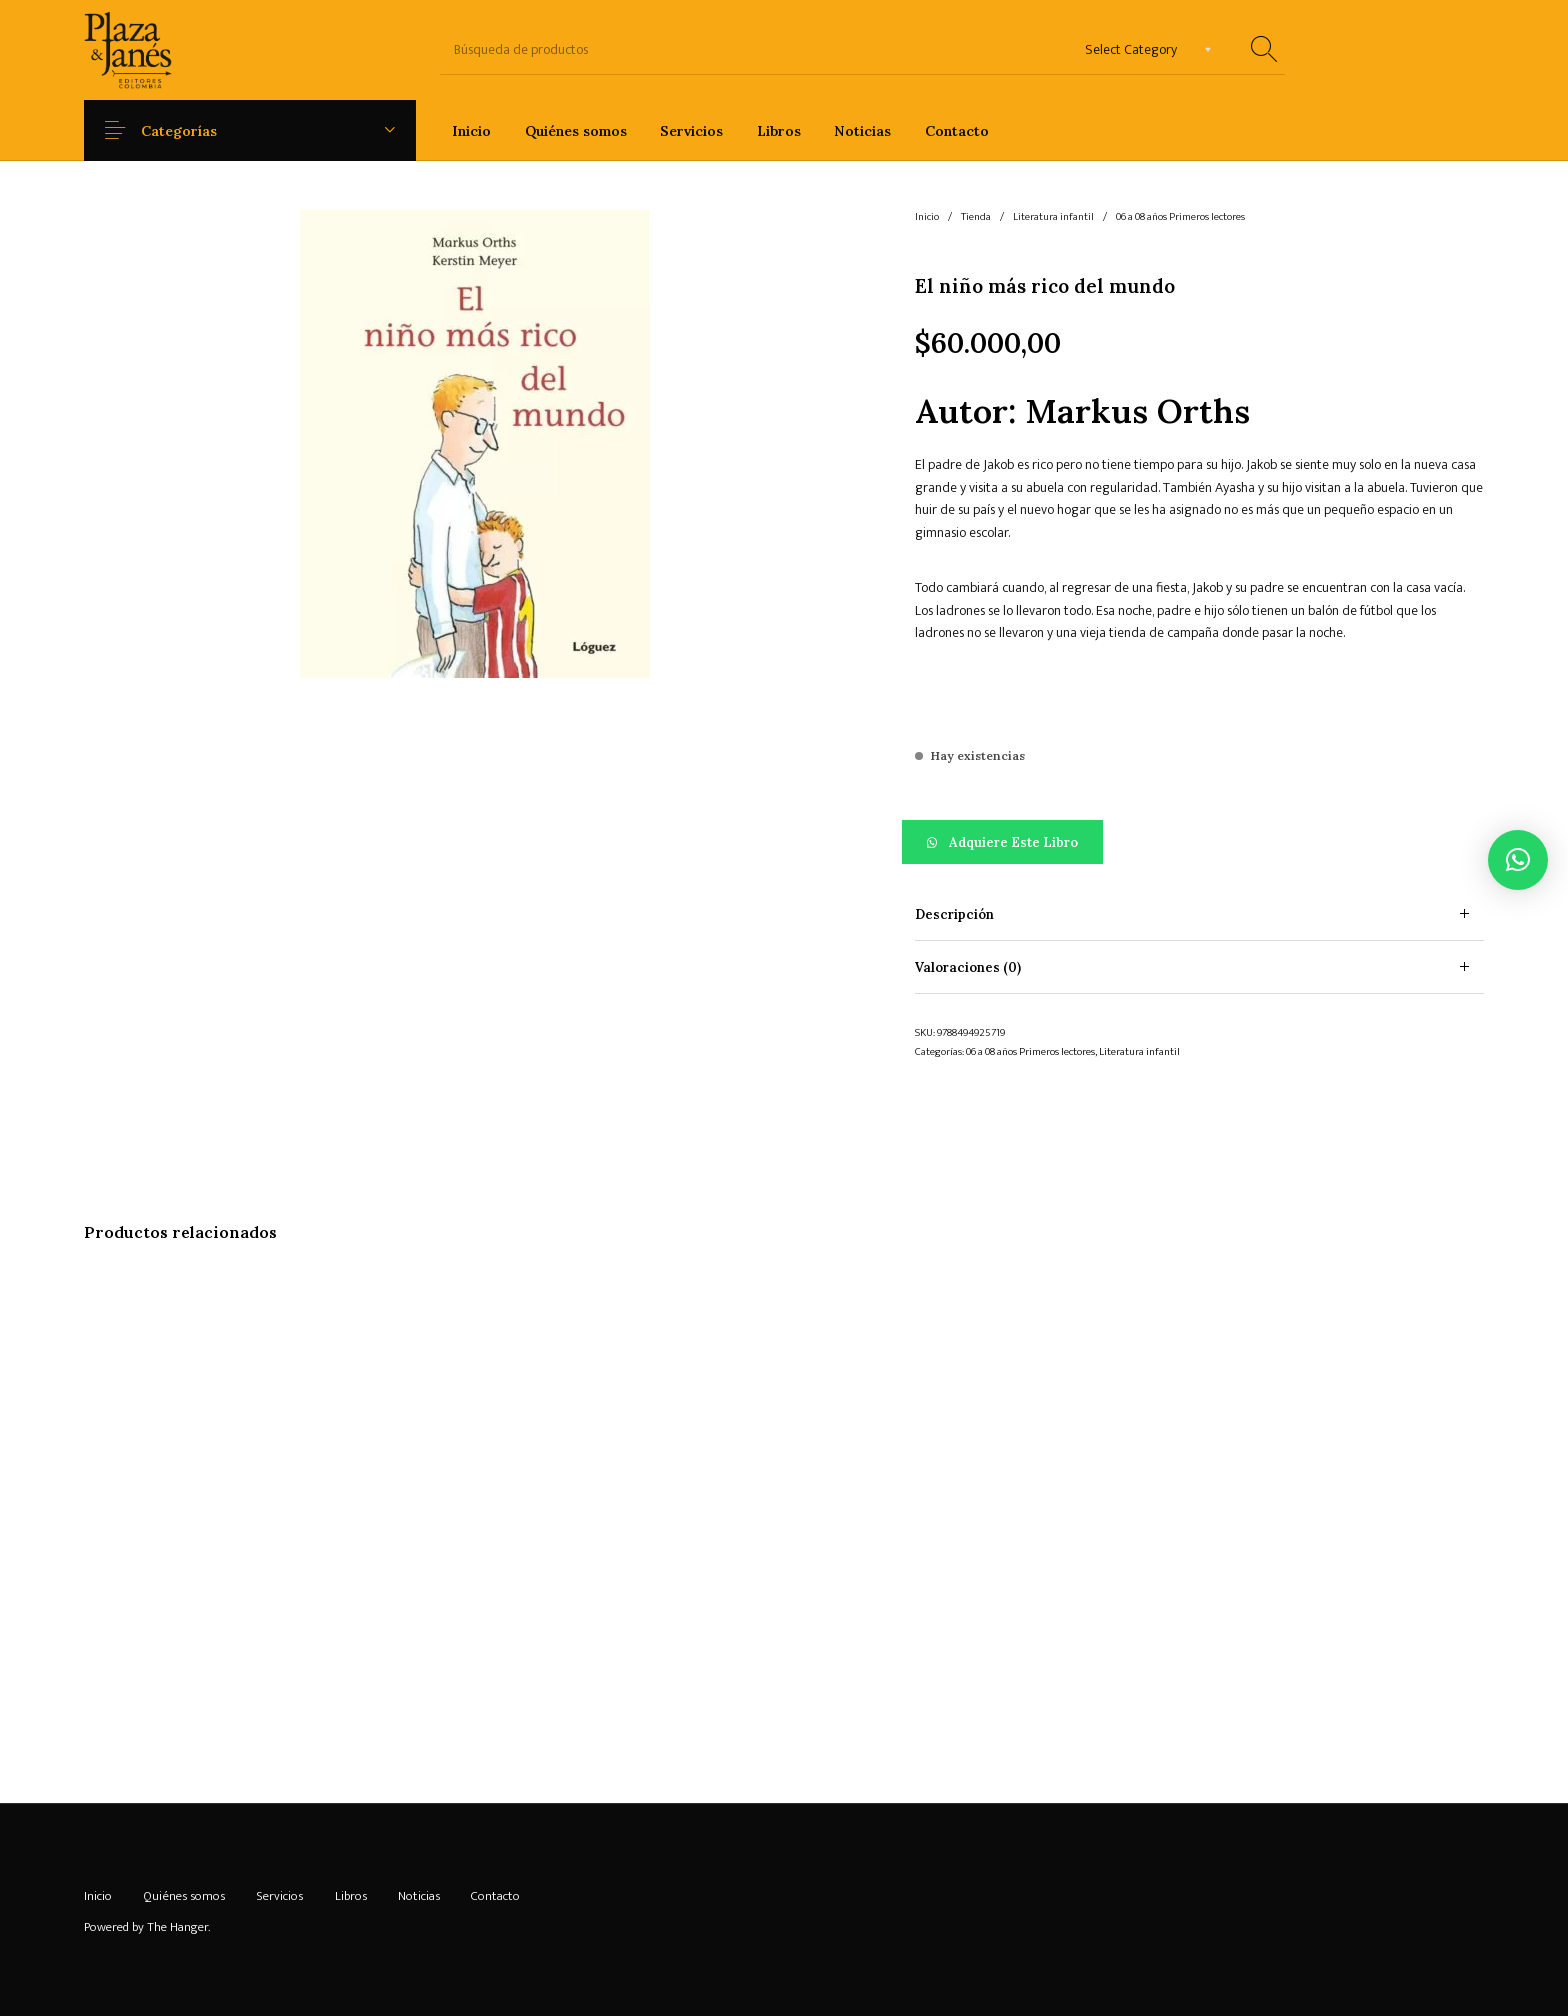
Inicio (927, 217)
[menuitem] (471, 130)
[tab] (1199, 914)
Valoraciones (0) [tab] (968, 967)
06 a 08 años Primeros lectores (1180, 217)
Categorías (194, 131)
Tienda (976, 217)
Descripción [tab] (954, 914)
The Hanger (177, 1927)
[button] (1199, 842)
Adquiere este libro (1013, 842)
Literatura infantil (1053, 217)
